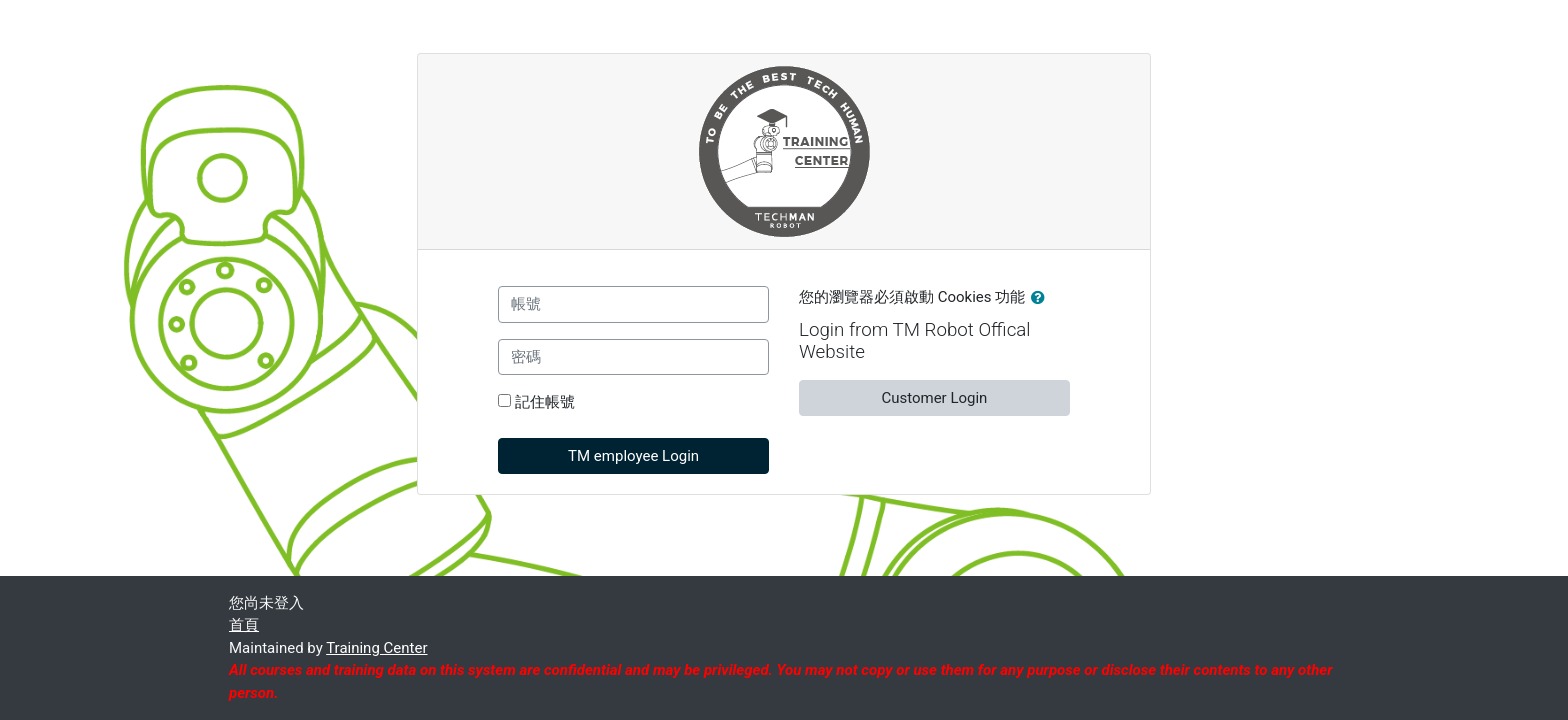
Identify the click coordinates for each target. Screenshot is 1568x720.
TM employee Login (633, 456)
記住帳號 (545, 402)
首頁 (244, 625)
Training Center (376, 648)
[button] (1042, 298)
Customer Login (934, 398)
